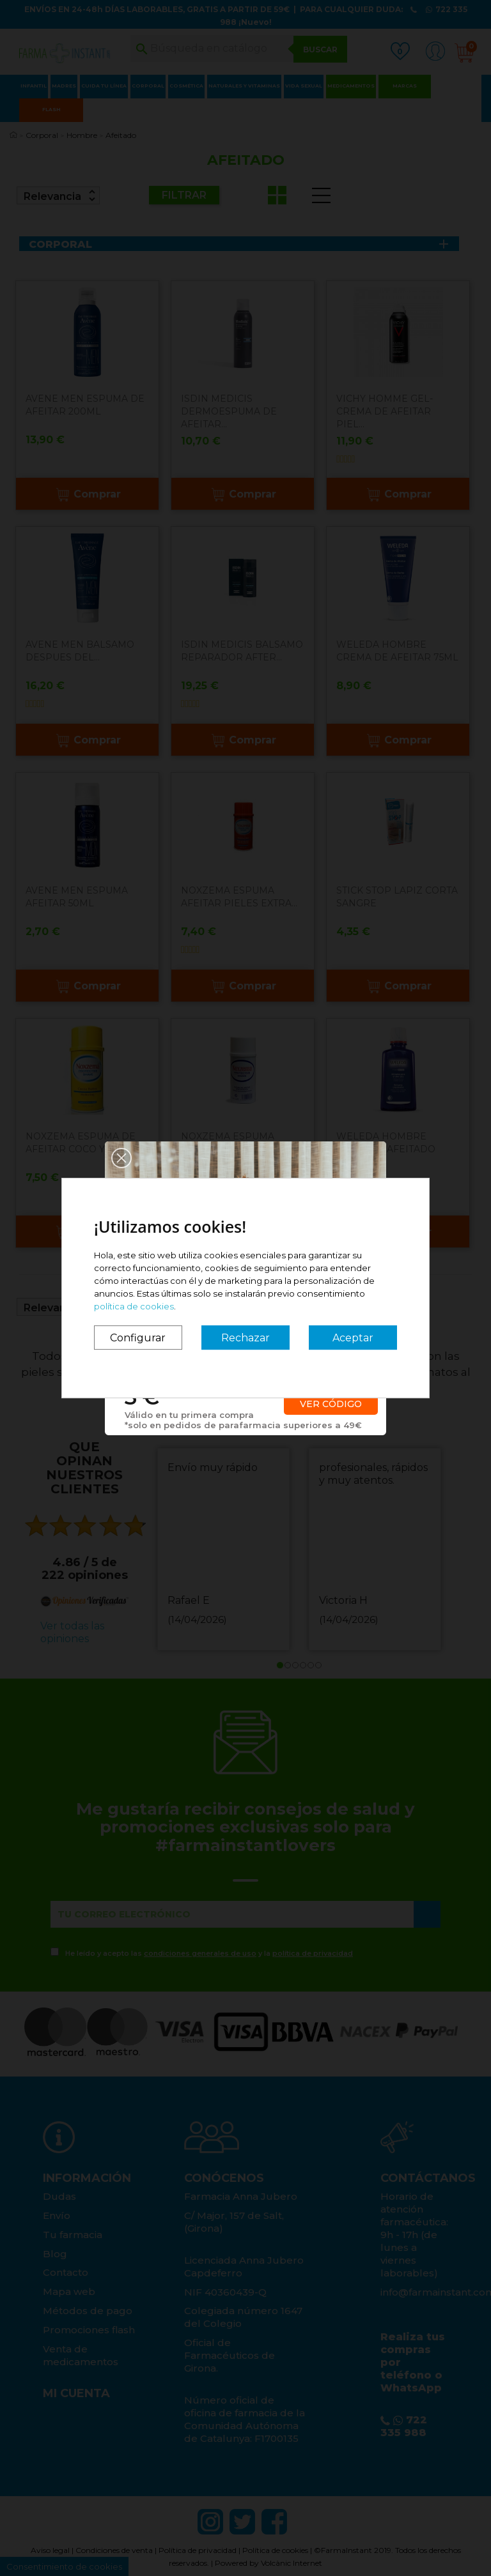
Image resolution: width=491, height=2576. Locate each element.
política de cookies (134, 1306)
